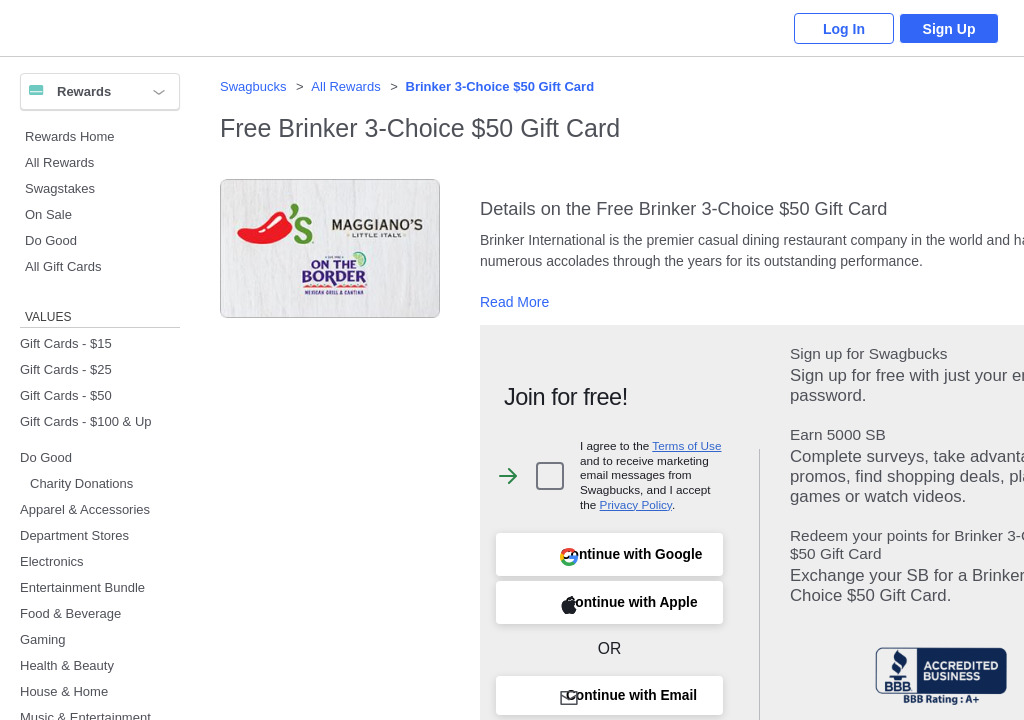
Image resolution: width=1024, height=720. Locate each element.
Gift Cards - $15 (66, 343)
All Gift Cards (63, 266)
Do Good (51, 240)
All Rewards (59, 162)
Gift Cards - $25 (66, 369)
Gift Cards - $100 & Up (86, 421)
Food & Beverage (70, 613)
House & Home (64, 691)
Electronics (52, 561)
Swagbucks (253, 86)
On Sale (48, 214)
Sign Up (949, 29)
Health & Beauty (67, 665)
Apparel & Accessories (85, 509)
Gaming (43, 639)
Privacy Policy (636, 504)
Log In (844, 29)
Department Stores (74, 535)
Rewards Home (70, 136)
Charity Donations (81, 483)
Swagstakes (60, 188)
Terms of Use (686, 445)
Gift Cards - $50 (66, 395)
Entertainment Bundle (82, 587)
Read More (514, 302)
